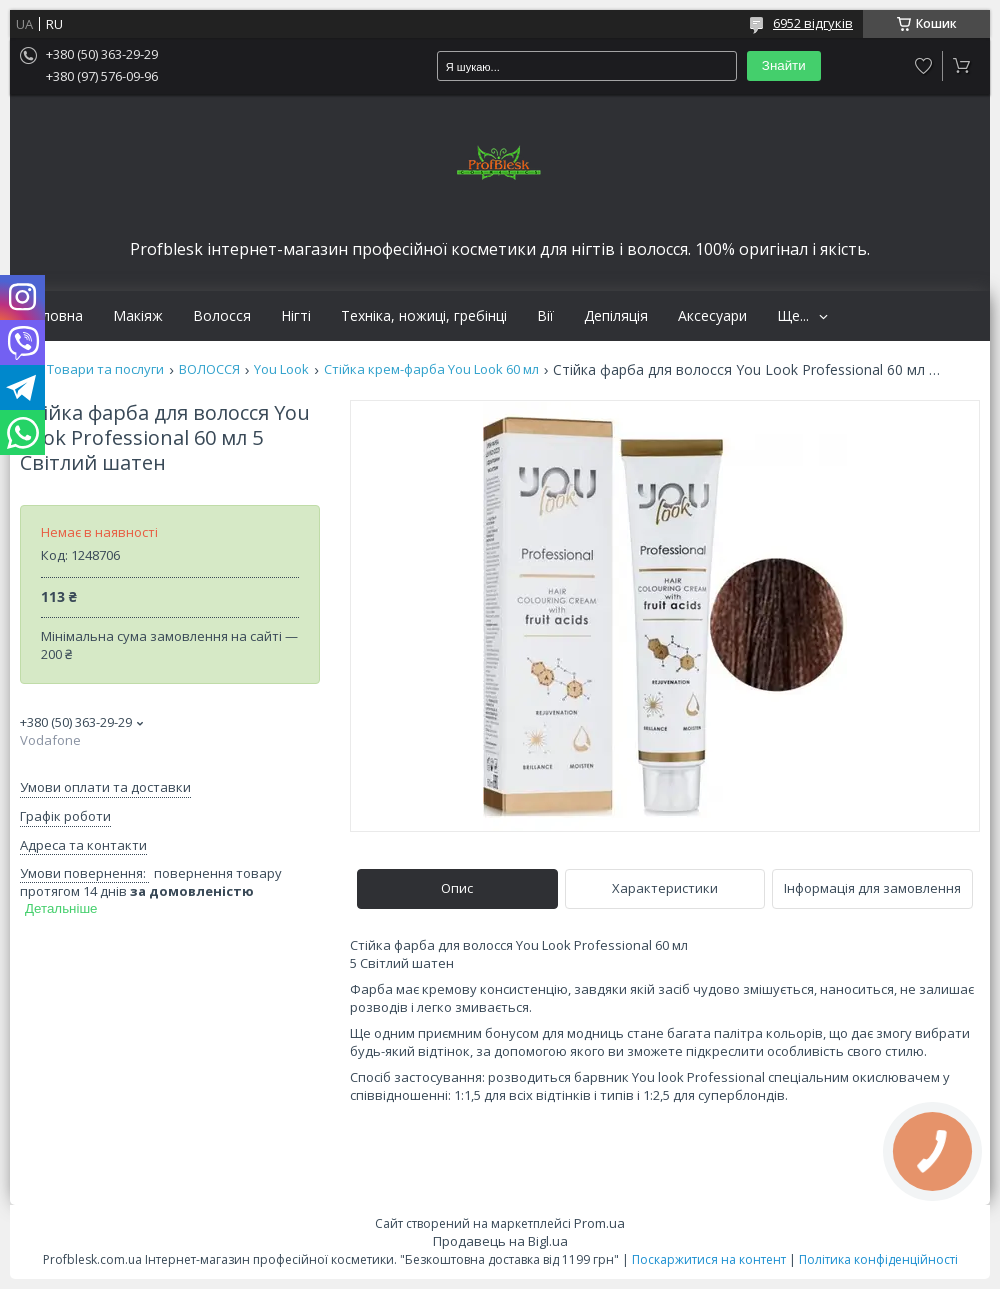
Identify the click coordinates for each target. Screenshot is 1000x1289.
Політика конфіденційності (878, 1259)
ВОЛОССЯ (209, 369)
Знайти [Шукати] (784, 65)
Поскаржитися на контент (709, 1259)
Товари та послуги (105, 369)
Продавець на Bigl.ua (500, 1241)
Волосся (222, 316)
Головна (54, 316)
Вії (545, 316)
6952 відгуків (813, 23)
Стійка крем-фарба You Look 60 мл (431, 369)
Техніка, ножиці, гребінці (424, 316)
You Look (281, 369)
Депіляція (616, 316)
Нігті (296, 316)
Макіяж (138, 316)
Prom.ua (599, 1223)
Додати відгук (924, 66)
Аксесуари (712, 316)
